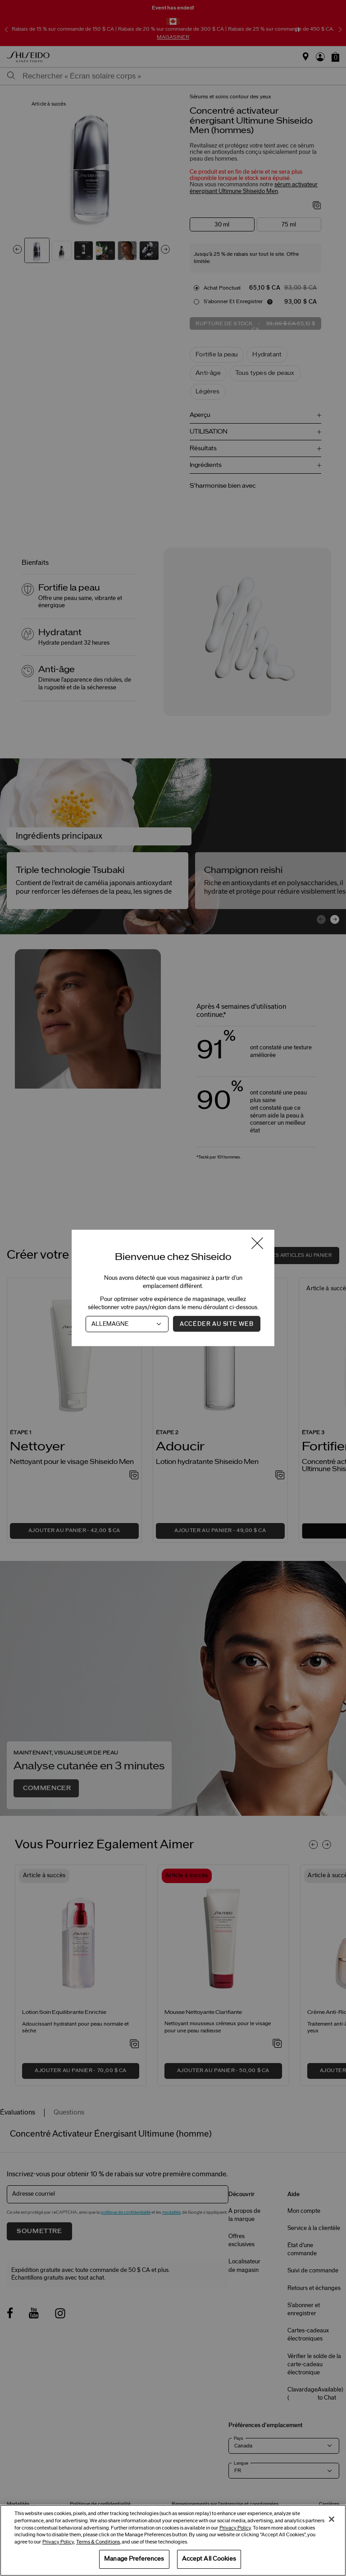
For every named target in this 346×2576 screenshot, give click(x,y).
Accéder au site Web (216, 1324)
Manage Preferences (134, 2559)
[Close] (331, 2519)
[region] (173, 2540)
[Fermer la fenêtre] (257, 1244)
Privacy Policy (235, 2527)
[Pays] (127, 1324)
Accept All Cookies (209, 2559)
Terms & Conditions (98, 2541)
